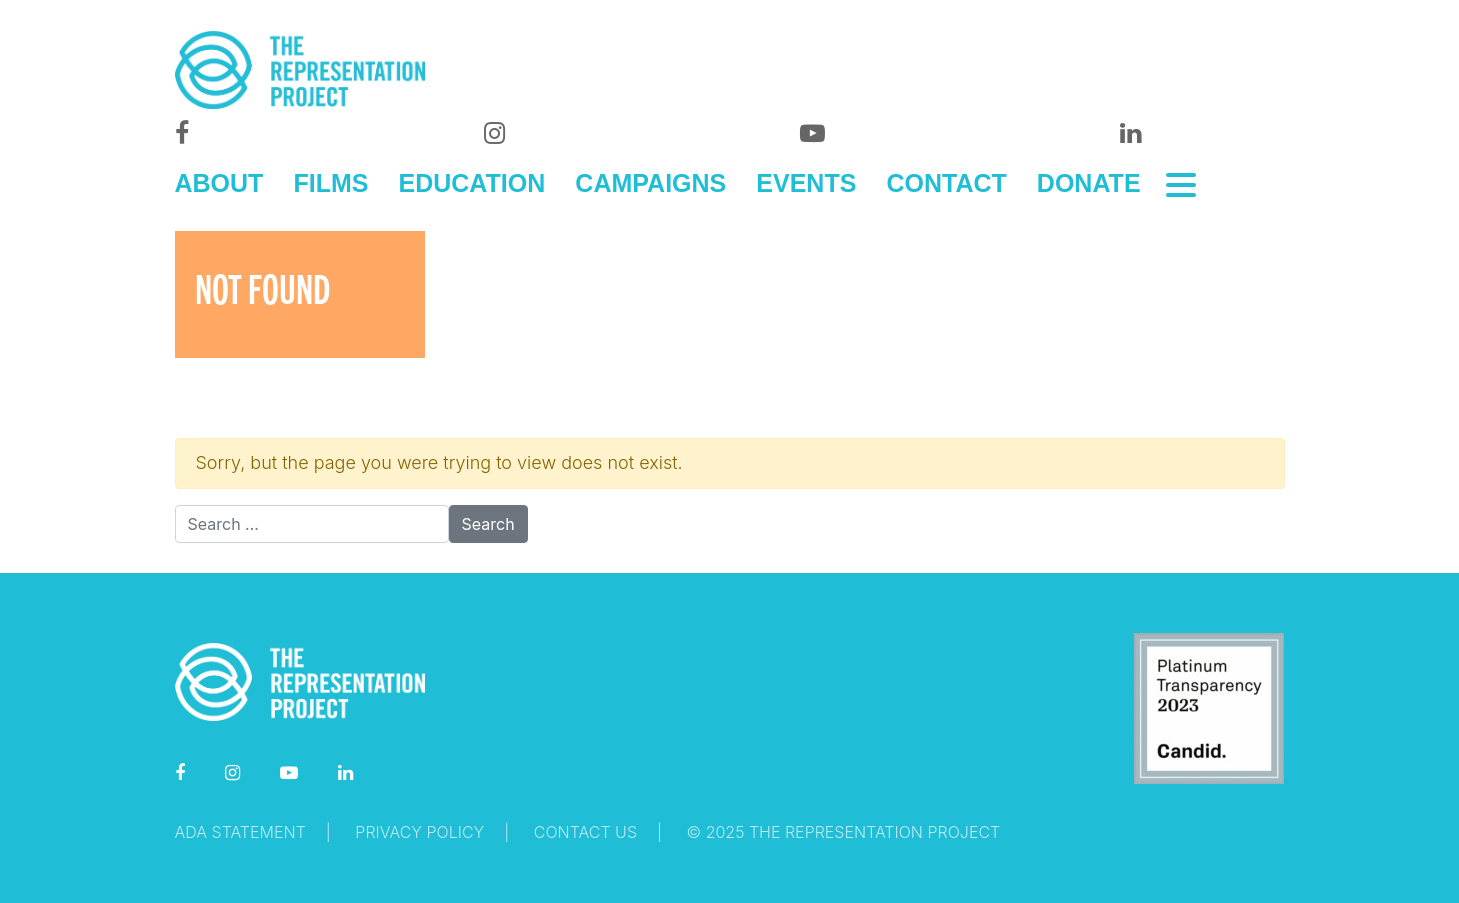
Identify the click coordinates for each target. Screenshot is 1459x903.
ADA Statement (240, 832)
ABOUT (219, 183)
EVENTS (806, 183)
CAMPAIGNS (650, 183)
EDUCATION (472, 183)
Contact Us (585, 832)
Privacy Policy (419, 832)
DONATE (1089, 183)
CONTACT (946, 183)
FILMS (330, 183)
